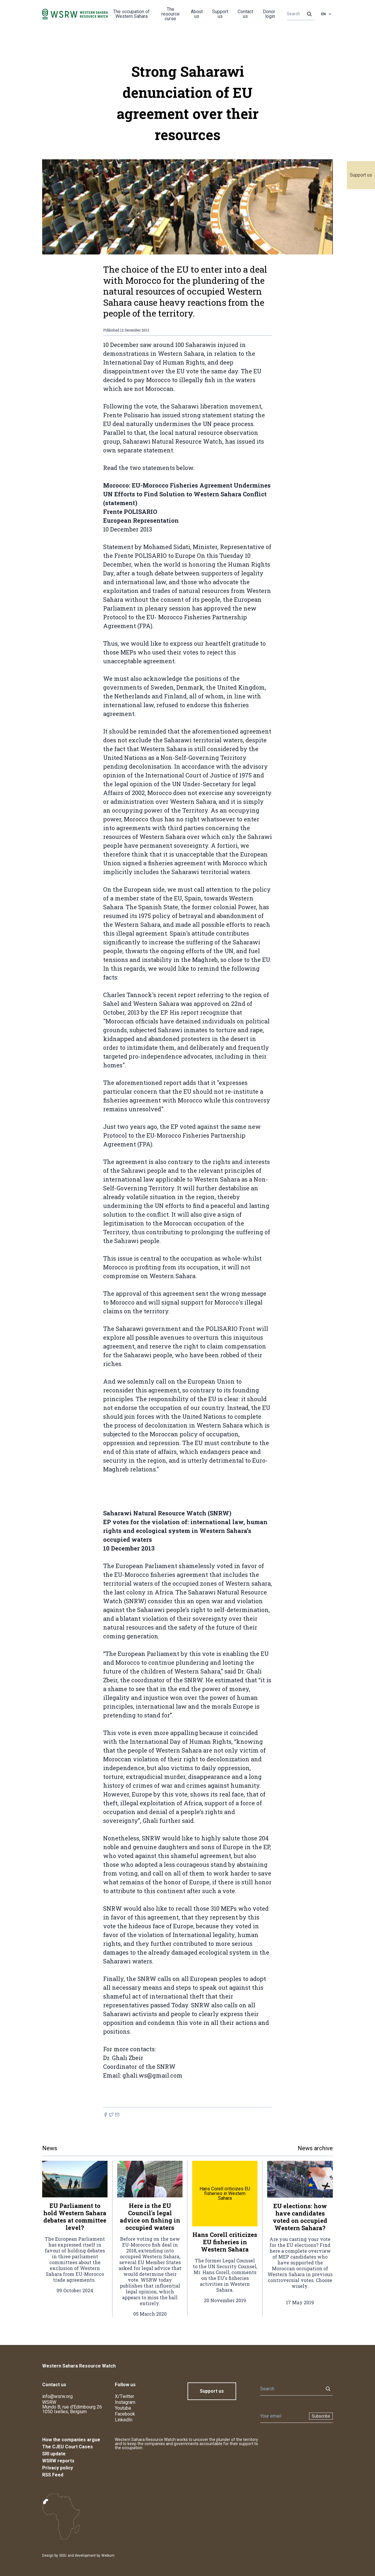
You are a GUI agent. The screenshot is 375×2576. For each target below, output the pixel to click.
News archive (315, 2148)
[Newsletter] (283, 2416)
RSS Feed (52, 2475)
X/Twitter (124, 2396)
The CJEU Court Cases (67, 2446)
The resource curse (170, 13)
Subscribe (321, 2416)
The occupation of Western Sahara (131, 14)
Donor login (269, 14)
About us (197, 14)
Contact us (245, 14)
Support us (361, 175)
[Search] (299, 14)
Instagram (125, 2402)
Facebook (125, 2414)
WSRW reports (58, 2461)
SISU (63, 2555)
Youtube (123, 2408)
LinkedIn (123, 2420)
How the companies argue (71, 2439)
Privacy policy (57, 2468)
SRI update (54, 2454)
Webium (108, 2555)
